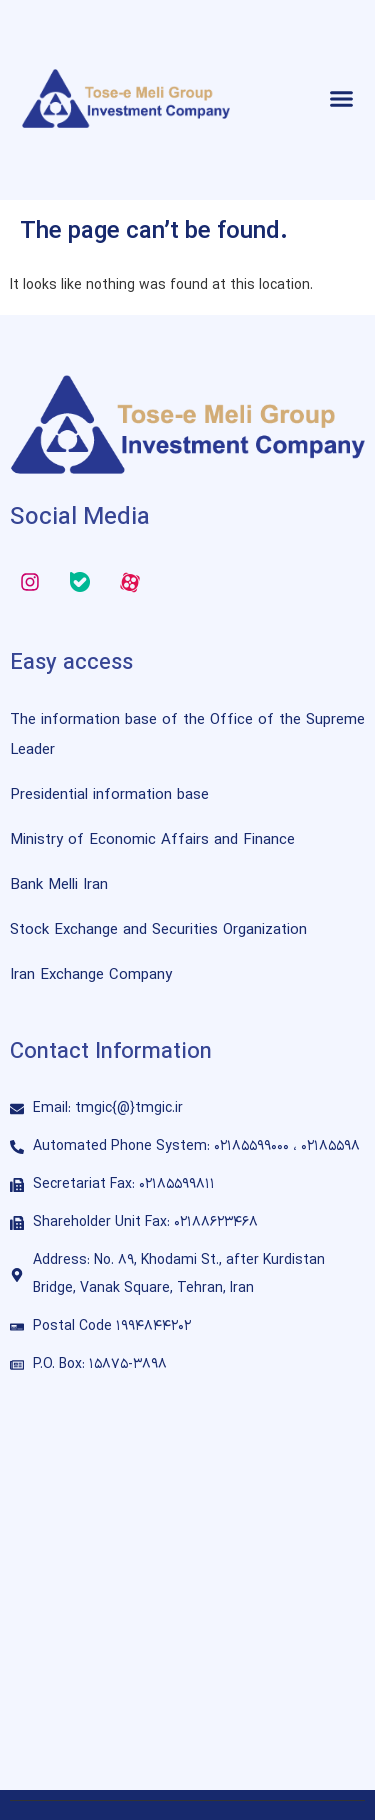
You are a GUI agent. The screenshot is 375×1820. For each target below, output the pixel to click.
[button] (342, 99)
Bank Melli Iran (59, 885)
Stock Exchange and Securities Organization (158, 930)
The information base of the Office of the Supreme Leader (187, 735)
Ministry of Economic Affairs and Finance (152, 840)
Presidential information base (109, 795)
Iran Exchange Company (91, 975)
